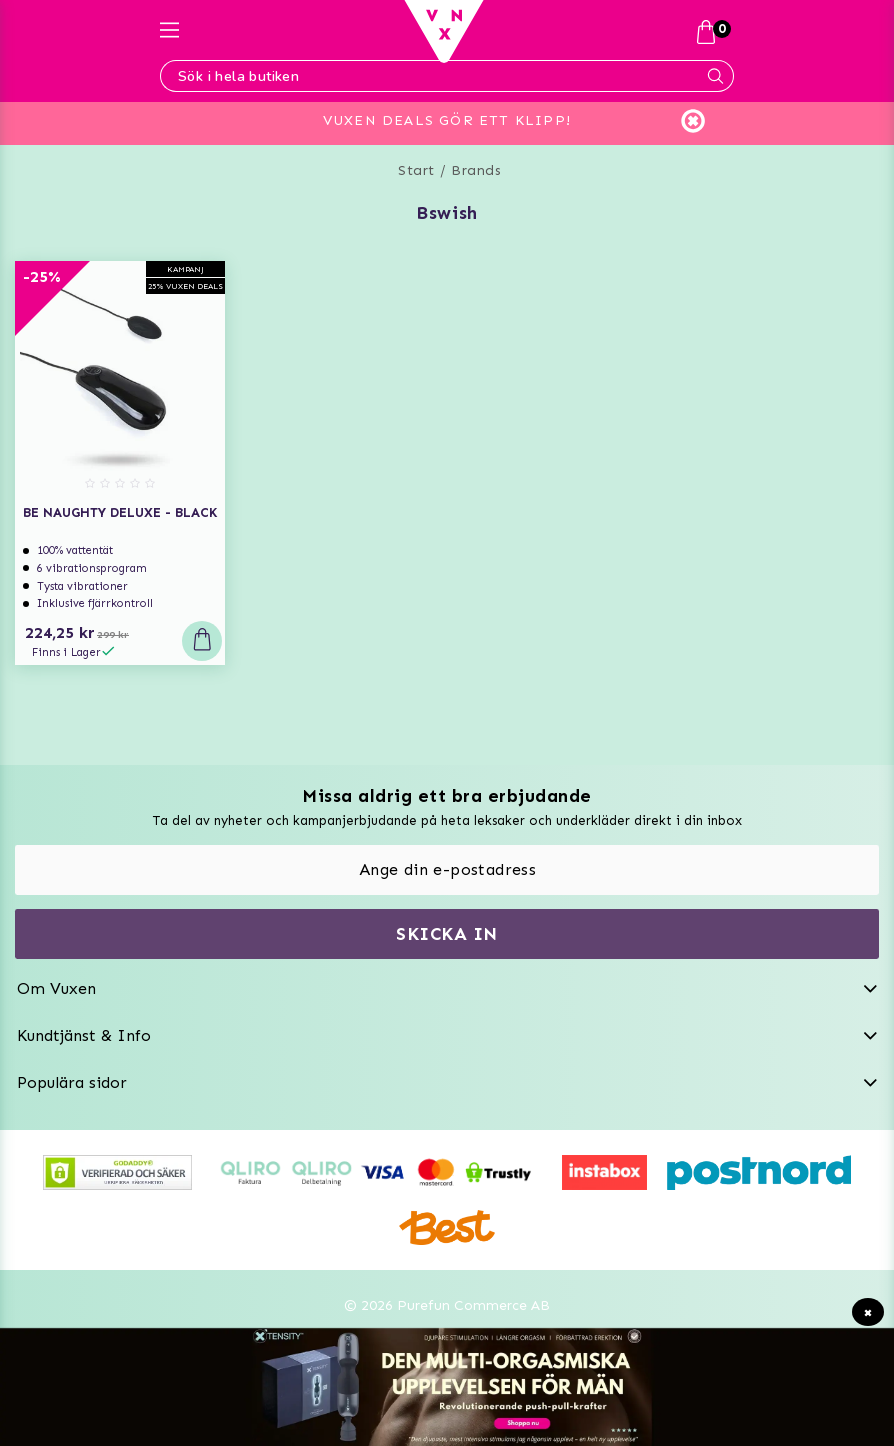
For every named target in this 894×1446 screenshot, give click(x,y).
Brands (476, 170)
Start (416, 170)
